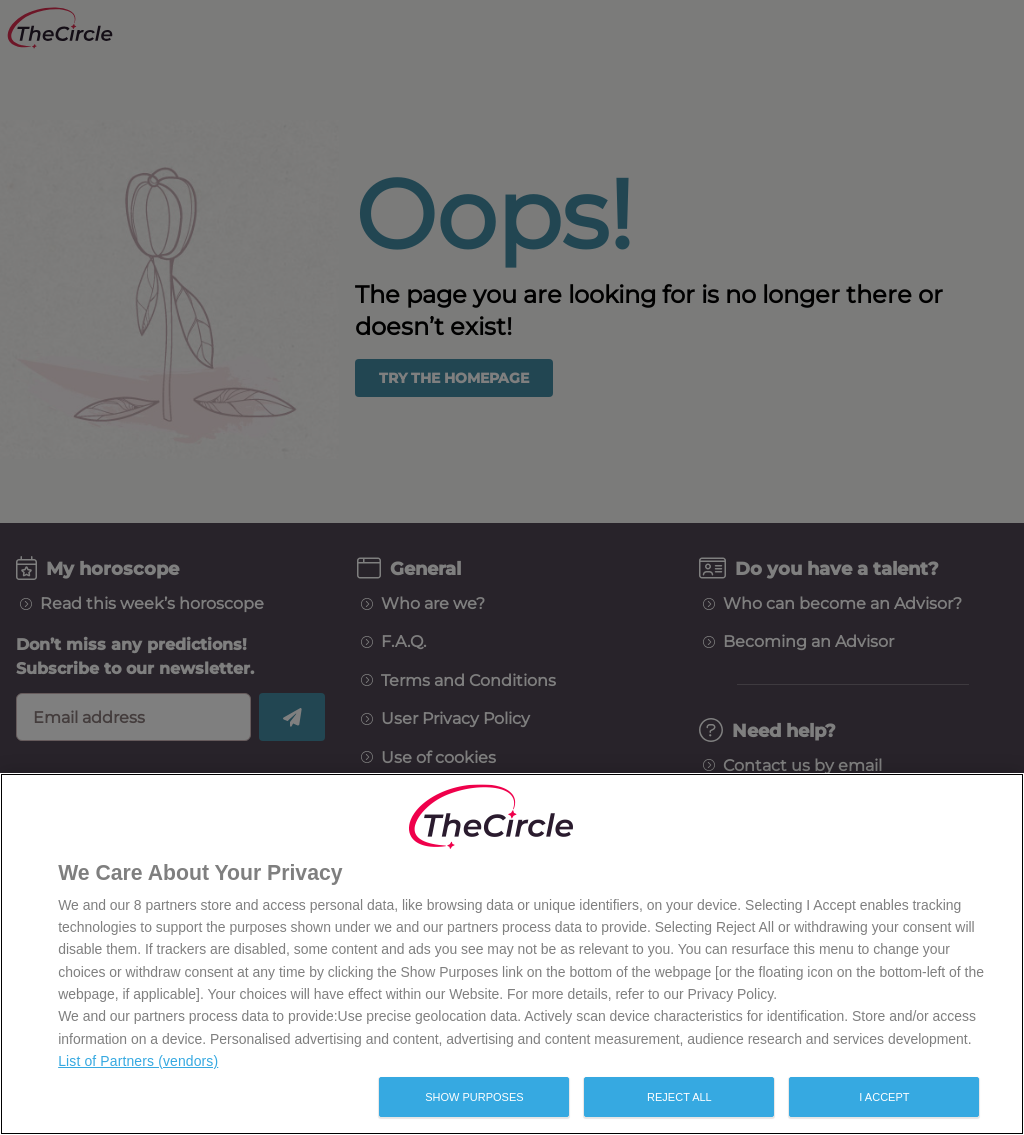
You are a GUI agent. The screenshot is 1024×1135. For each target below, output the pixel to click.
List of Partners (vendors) (138, 1061)
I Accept (884, 1097)
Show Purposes (474, 1097)
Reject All (679, 1097)
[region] (512, 954)
